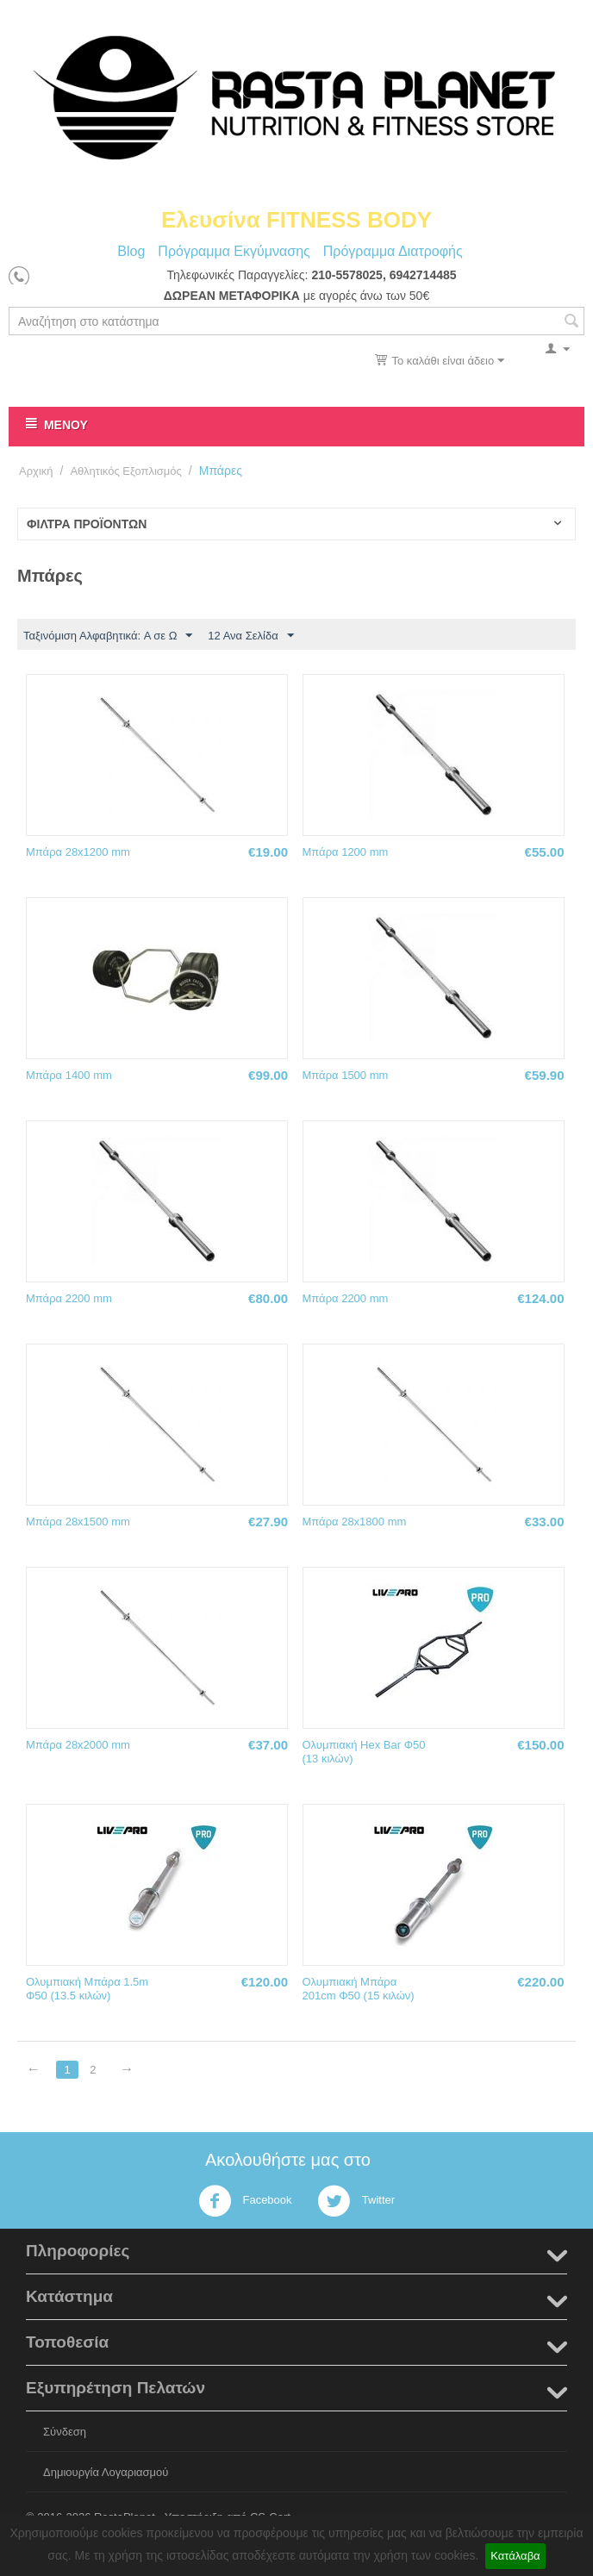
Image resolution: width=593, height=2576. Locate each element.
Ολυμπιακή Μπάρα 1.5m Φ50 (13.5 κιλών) (87, 1988)
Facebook (245, 2201)
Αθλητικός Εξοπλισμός (125, 471)
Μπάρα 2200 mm (69, 1298)
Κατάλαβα (515, 2555)
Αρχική (36, 471)
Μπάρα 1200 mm (346, 851)
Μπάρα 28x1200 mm (78, 851)
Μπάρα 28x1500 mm (78, 1521)
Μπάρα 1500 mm (346, 1075)
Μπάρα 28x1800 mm (355, 1521)
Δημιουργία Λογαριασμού (105, 2472)
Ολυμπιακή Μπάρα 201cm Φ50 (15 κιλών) (359, 1988)
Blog (131, 251)
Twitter (356, 2201)
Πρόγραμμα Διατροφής (393, 251)
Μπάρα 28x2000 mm (78, 1744)
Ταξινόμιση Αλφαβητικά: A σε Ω (107, 636)
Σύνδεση (64, 2431)
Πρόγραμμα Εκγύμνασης (233, 251)
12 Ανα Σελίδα (250, 636)
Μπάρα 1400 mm (69, 1075)
